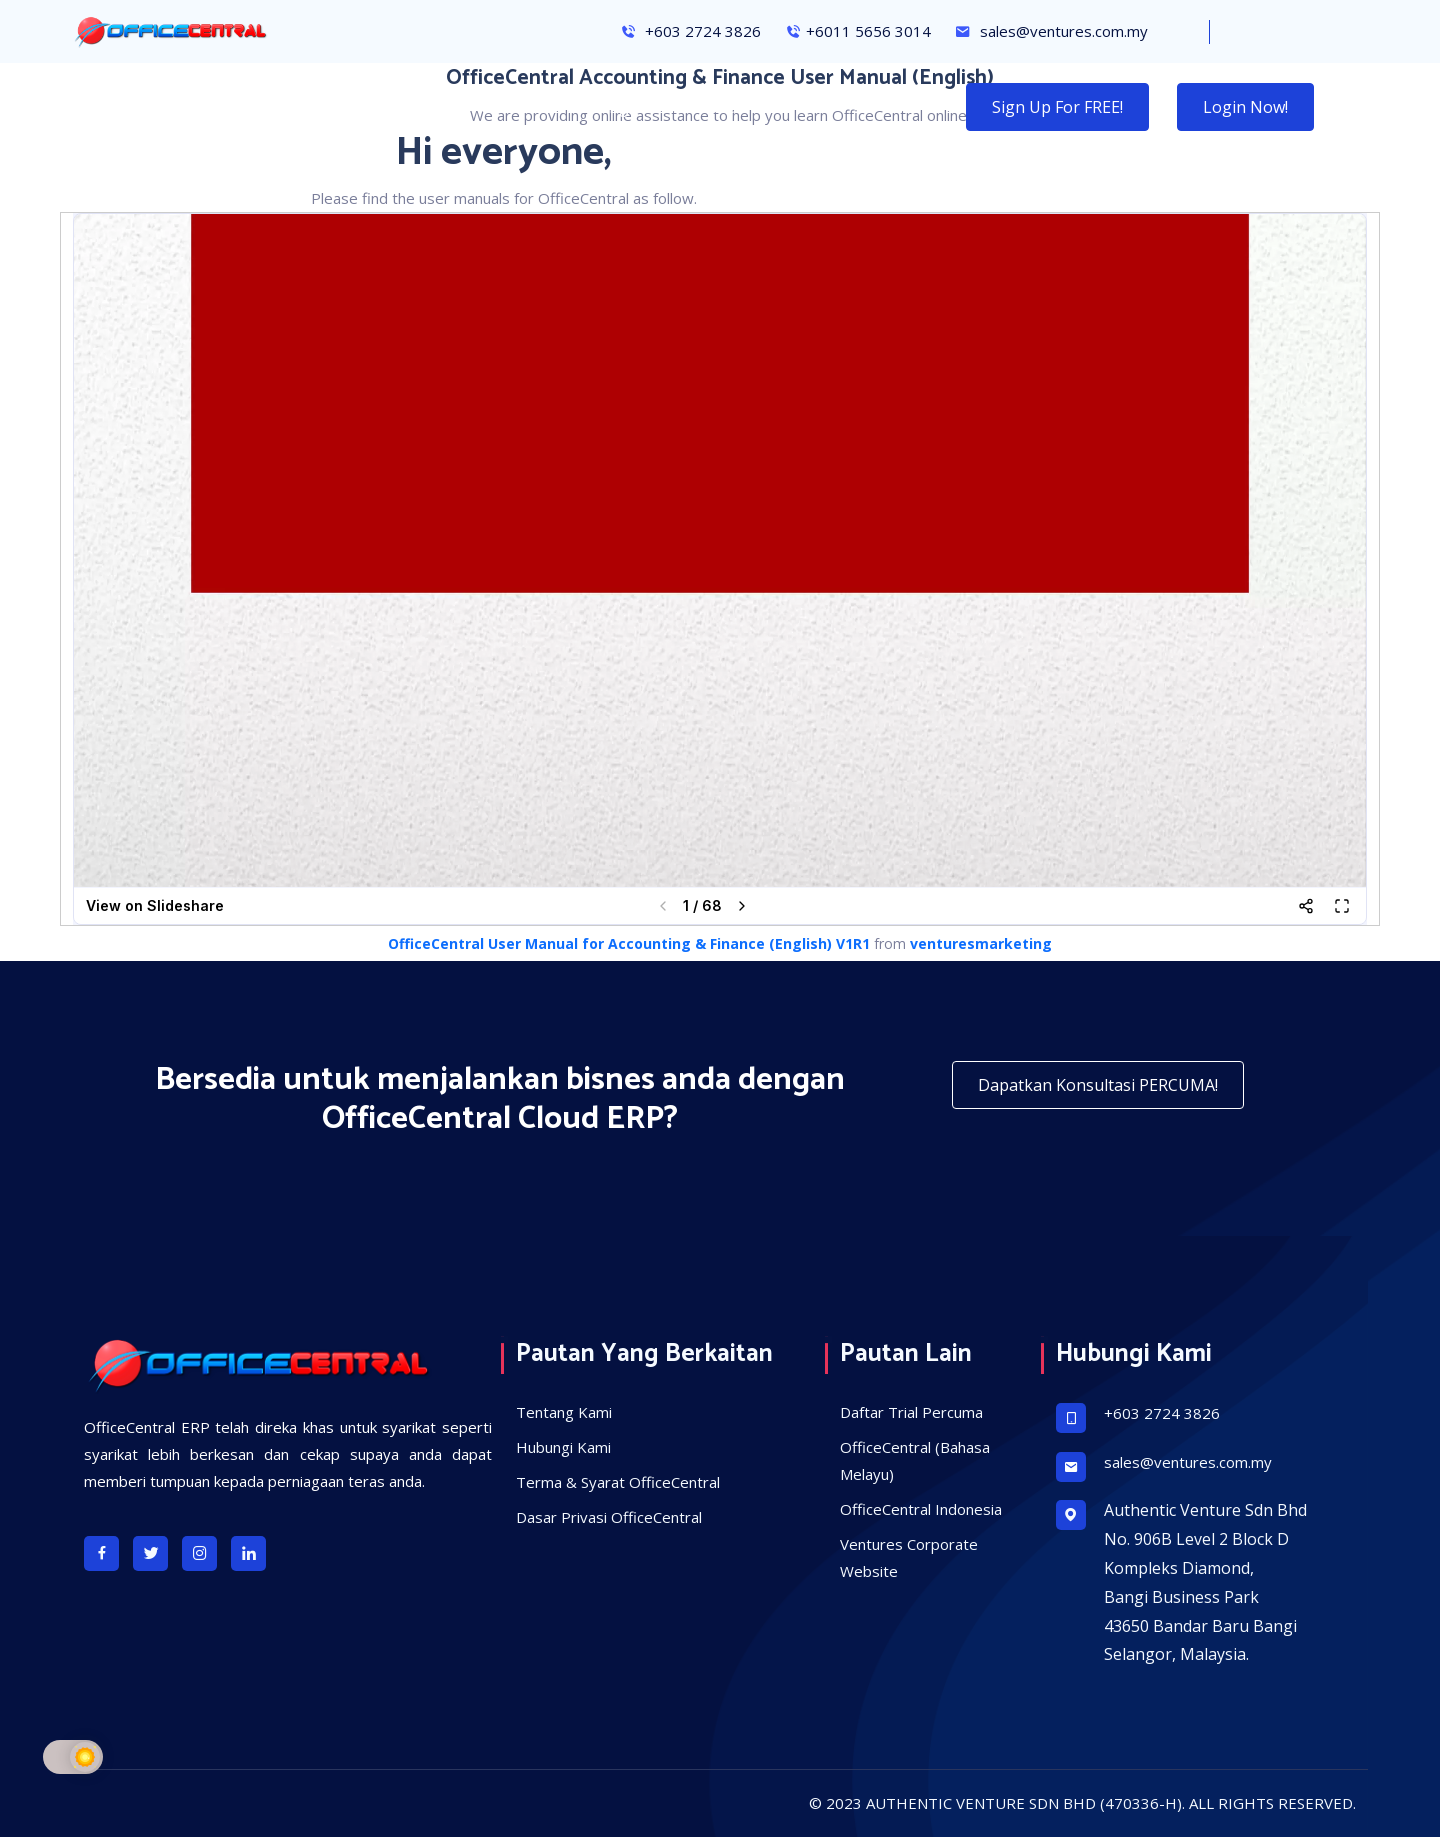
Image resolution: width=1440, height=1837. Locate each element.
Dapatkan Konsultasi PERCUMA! (1098, 1085)
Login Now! (1245, 107)
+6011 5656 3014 (858, 31)
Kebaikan (258, 107)
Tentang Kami (564, 1412)
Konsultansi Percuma (457, 107)
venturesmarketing (981, 943)
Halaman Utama (132, 107)
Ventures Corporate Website (909, 1557)
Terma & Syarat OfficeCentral (618, 1482)
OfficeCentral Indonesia (921, 1509)
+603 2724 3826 (690, 31)
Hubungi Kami (620, 107)
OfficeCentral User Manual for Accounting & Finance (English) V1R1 (629, 943)
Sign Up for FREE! (1057, 107)
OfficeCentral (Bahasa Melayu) (915, 1460)
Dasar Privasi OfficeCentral (609, 1517)
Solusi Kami (747, 107)
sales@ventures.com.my (1051, 31)
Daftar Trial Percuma (911, 1412)
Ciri (335, 107)
